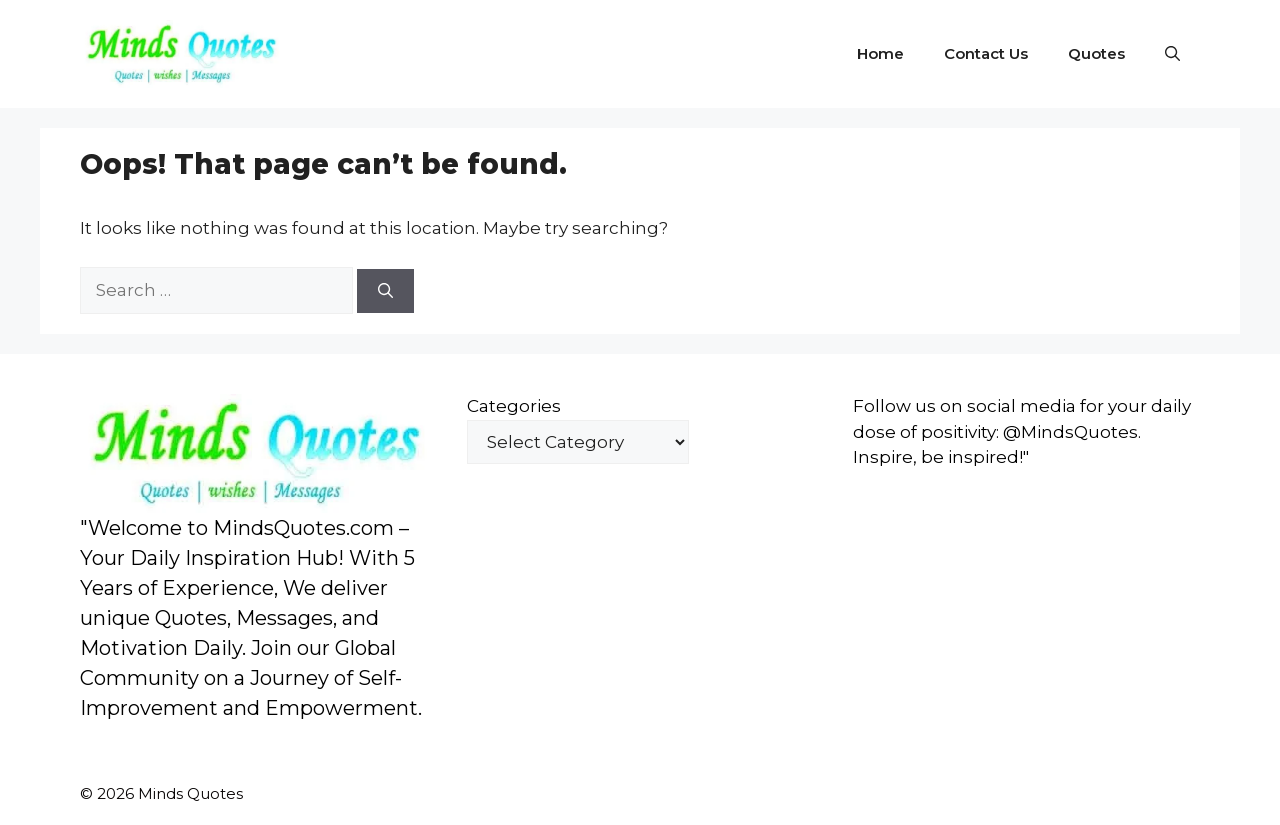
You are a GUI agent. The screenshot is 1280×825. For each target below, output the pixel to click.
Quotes (1096, 53)
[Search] (385, 291)
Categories (514, 406)
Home (880, 53)
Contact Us (986, 53)
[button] (1172, 54)
